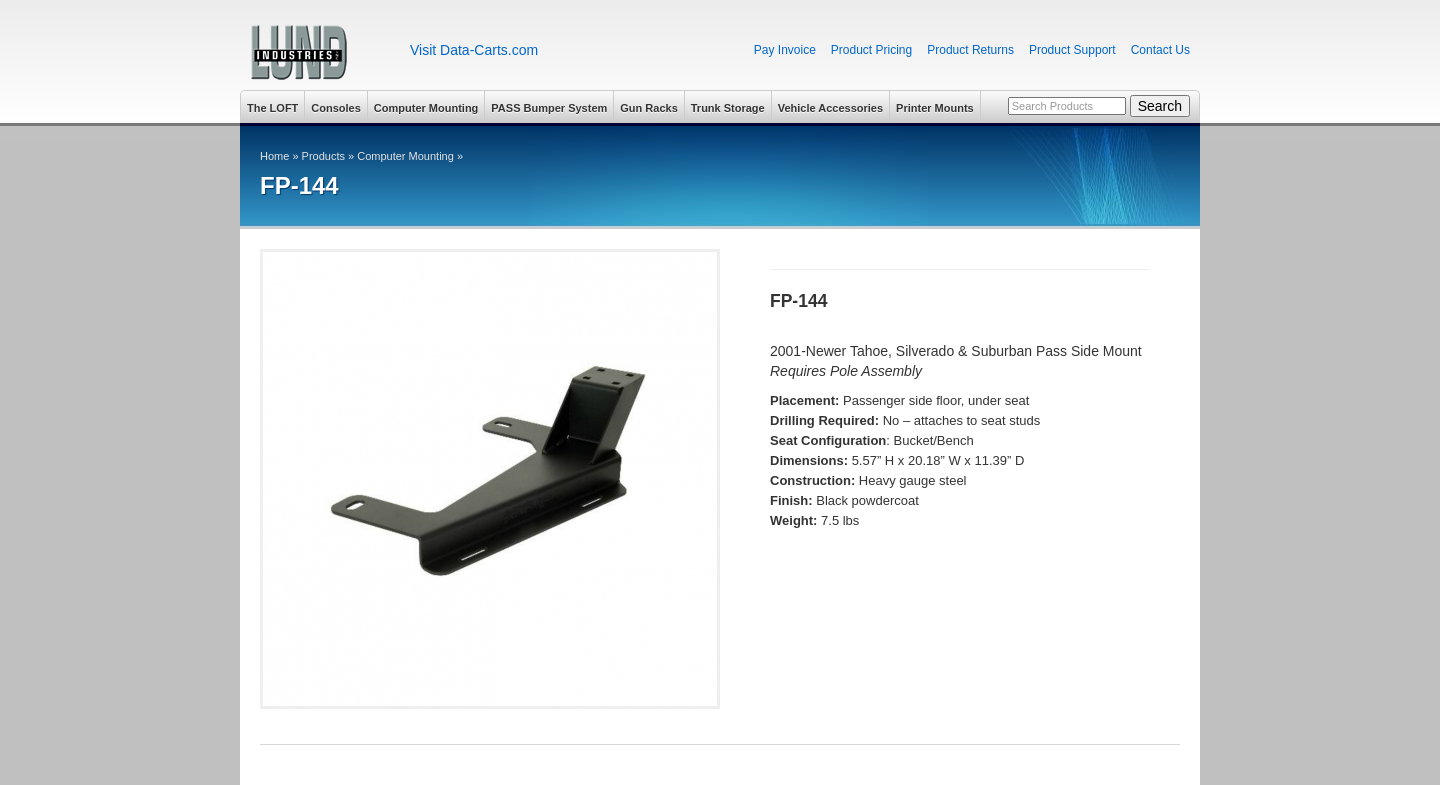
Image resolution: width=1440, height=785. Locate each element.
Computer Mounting (426, 108)
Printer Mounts (935, 108)
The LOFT (272, 108)
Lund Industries (317, 52)
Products (323, 156)
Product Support (1072, 50)
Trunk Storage (728, 108)
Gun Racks (648, 108)
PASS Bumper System (549, 108)
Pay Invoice (785, 50)
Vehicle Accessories (830, 108)
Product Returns (970, 50)
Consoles (336, 108)
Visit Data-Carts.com (474, 50)
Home (274, 156)
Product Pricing (871, 50)
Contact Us (1160, 50)
